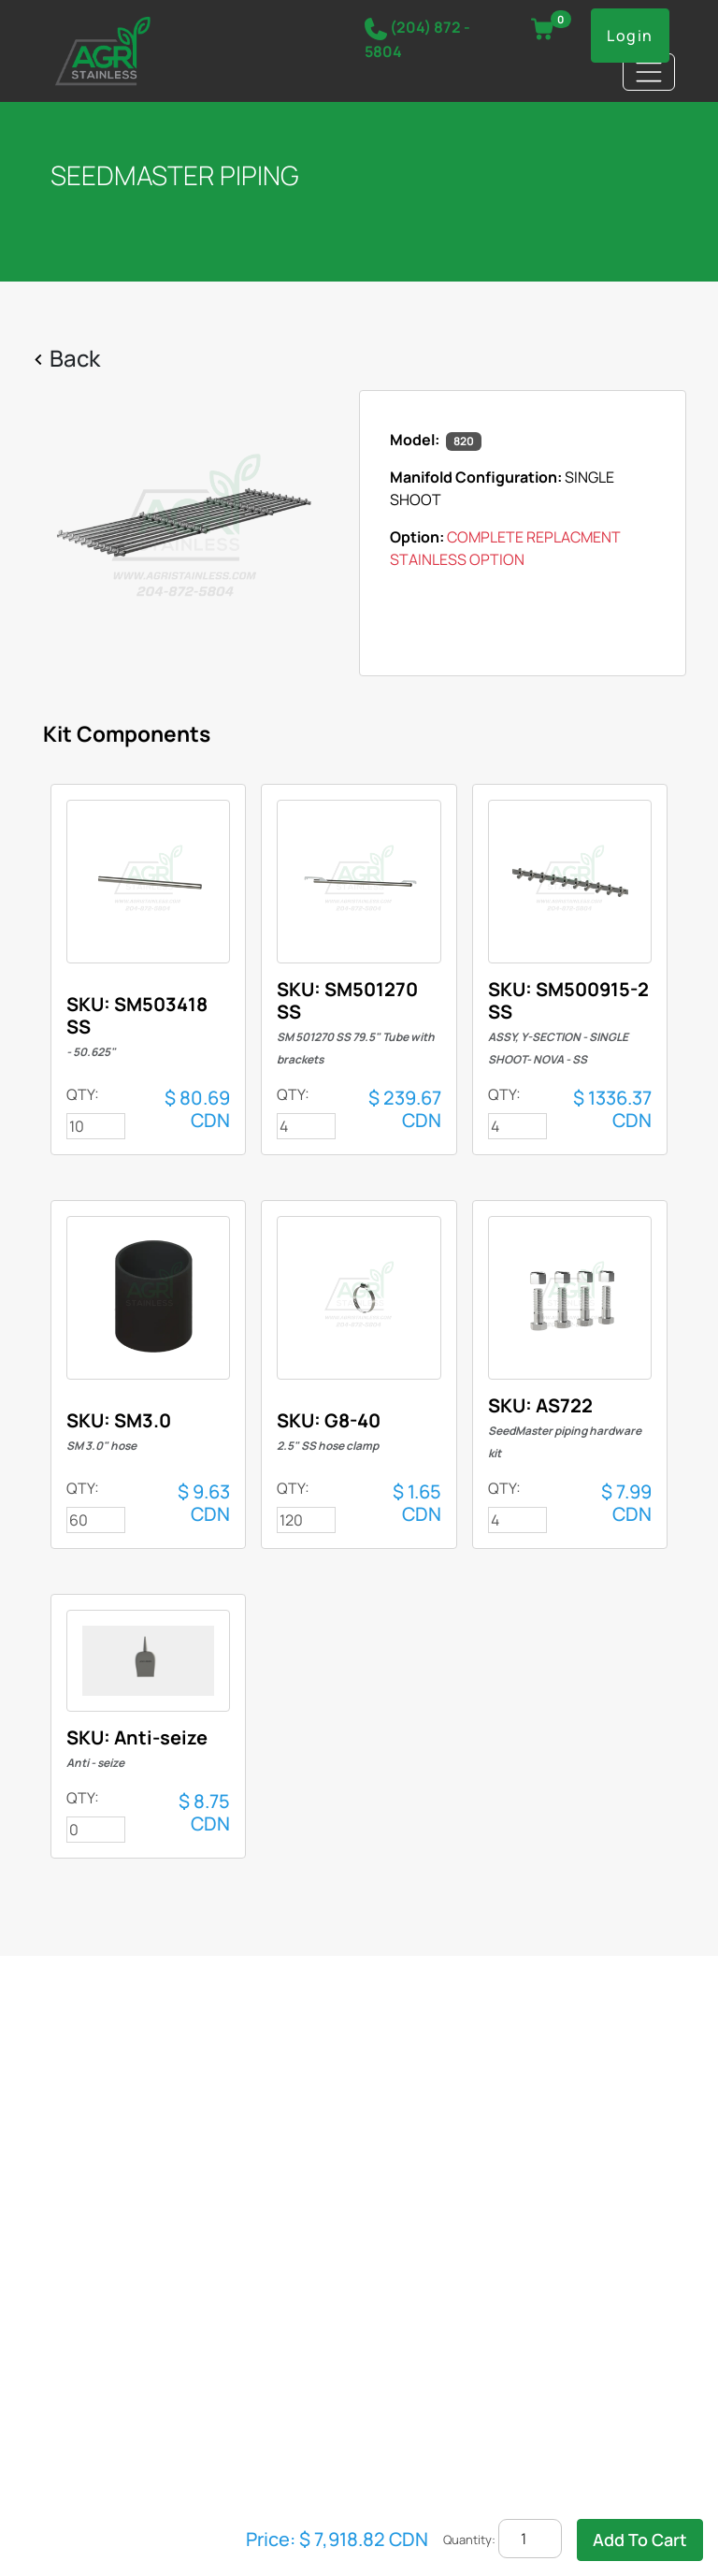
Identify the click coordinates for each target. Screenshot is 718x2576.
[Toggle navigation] (649, 72)
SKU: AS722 (564, 1427)
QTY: (82, 1094)
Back (75, 357)
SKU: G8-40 (329, 1431)
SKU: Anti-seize (137, 1748)
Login (630, 35)
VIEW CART (552, 23)
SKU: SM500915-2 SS (568, 1022)
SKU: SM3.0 (118, 1431)
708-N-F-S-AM (148, 881)
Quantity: (469, 2539)
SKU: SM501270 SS (356, 1022)
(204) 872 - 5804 (417, 39)
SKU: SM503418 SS (137, 1025)
